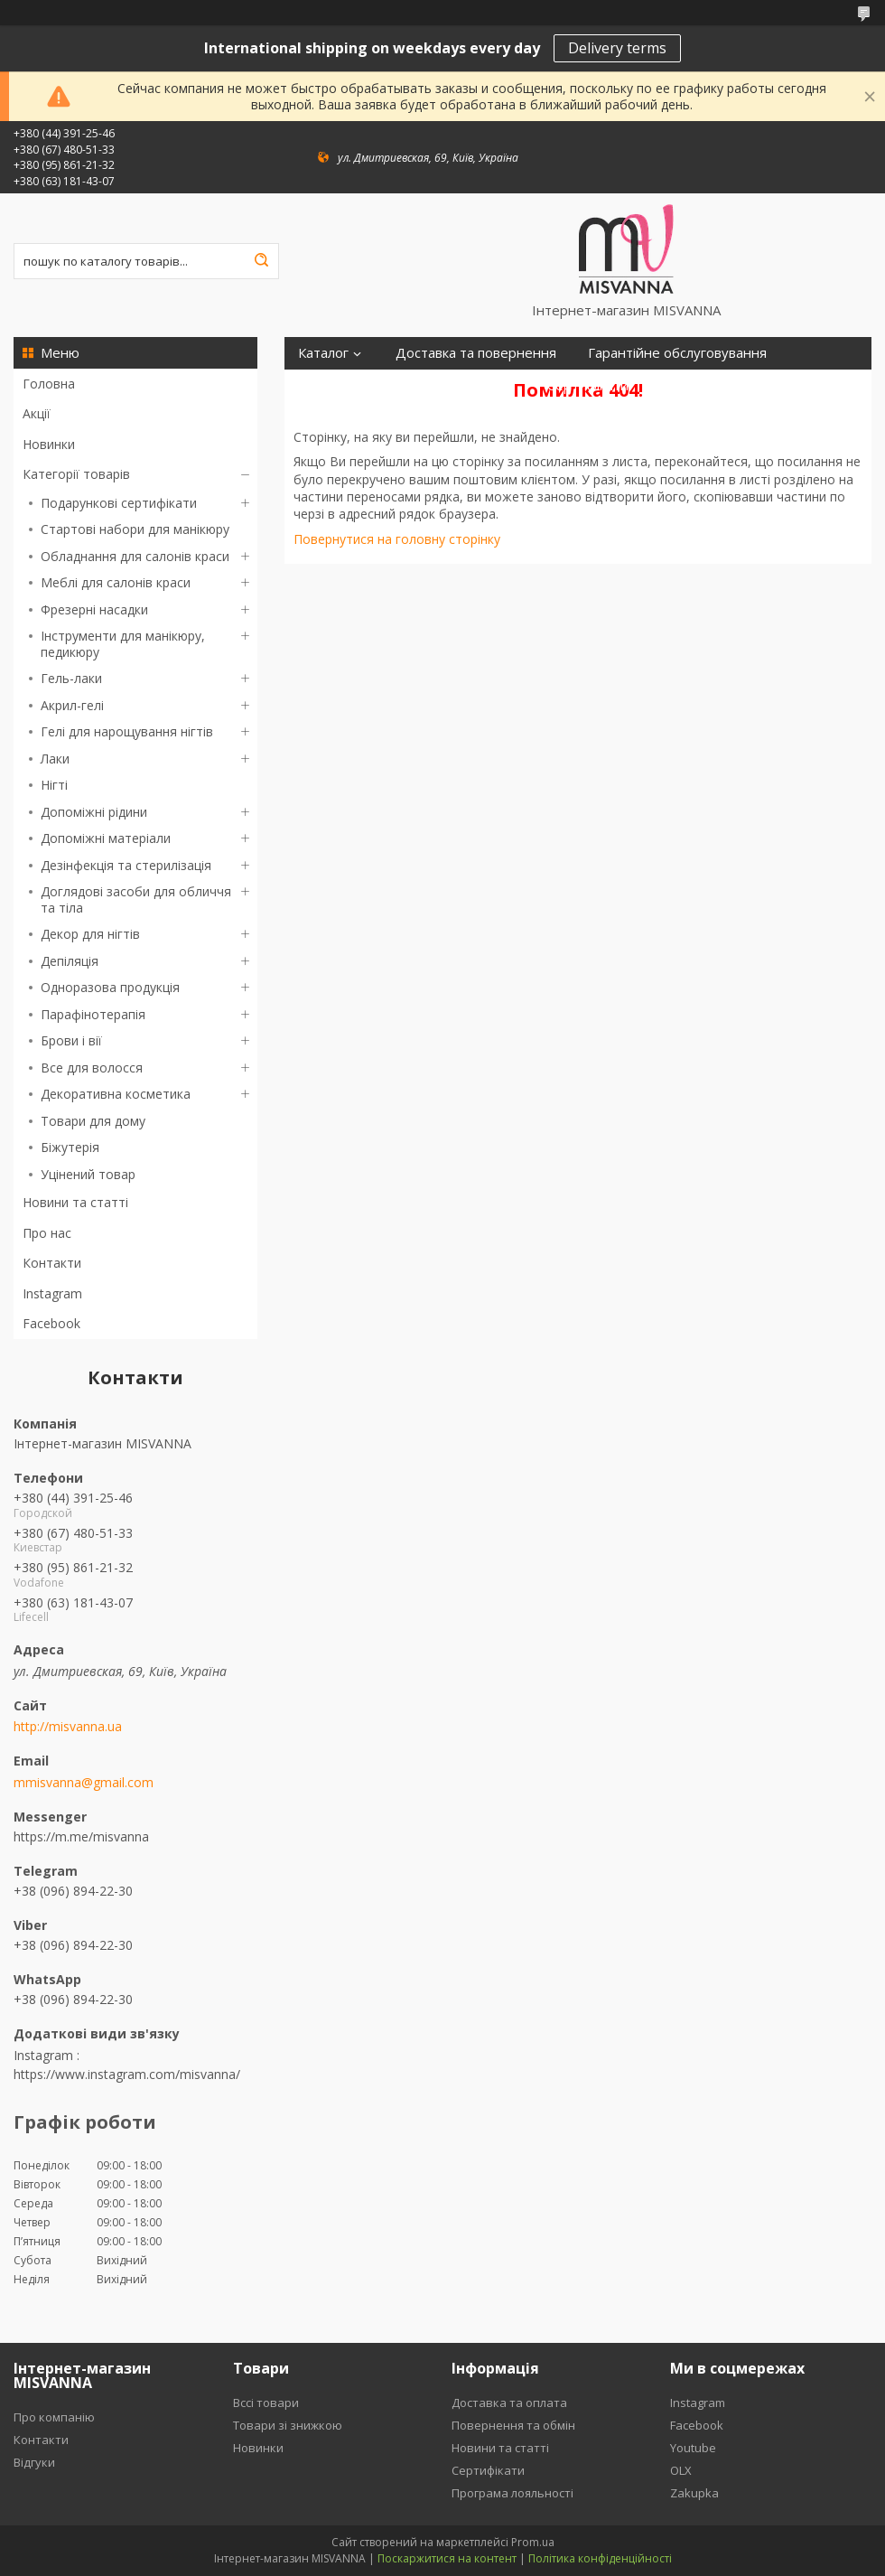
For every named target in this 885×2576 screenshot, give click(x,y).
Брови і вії (71, 1040)
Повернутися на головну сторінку (396, 539)
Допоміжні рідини (94, 811)
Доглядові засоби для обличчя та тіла (136, 899)
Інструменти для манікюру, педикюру (123, 643)
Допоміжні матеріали (106, 838)
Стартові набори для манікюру (135, 529)
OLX (681, 2470)
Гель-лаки (71, 678)
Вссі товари (266, 2402)
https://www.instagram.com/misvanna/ (127, 2074)
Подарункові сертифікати (119, 502)
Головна (49, 383)
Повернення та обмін (513, 2425)
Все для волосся (92, 1067)
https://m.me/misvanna (81, 1836)
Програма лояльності (367, 385)
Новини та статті (75, 1202)
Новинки (49, 444)
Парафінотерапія (93, 1014)
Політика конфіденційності (600, 2558)
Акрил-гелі (72, 705)
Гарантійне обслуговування (677, 353)
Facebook (51, 1323)
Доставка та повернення (476, 353)
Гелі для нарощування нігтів (127, 731)
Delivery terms (617, 48)
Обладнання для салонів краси (135, 556)
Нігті (54, 784)
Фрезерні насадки (94, 609)
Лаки (55, 758)
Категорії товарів (76, 473)
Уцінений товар (88, 1174)
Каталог (323, 353)
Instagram (52, 1293)
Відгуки (492, 385)
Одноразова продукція (110, 987)
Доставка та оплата (509, 2402)
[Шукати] (261, 261)
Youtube (693, 2448)
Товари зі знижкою (287, 2425)
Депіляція (69, 961)
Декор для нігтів (90, 933)
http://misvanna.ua (68, 1727)
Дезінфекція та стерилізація (126, 865)
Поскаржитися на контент (447, 2558)
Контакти (52, 1262)
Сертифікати (588, 385)
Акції (37, 413)
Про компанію (54, 2417)
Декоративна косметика (116, 1093)
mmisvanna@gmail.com (84, 1783)
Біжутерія (70, 1147)
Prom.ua (532, 2542)
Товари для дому (93, 1120)
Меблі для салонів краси (116, 582)
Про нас (47, 1232)
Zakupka (694, 2493)
